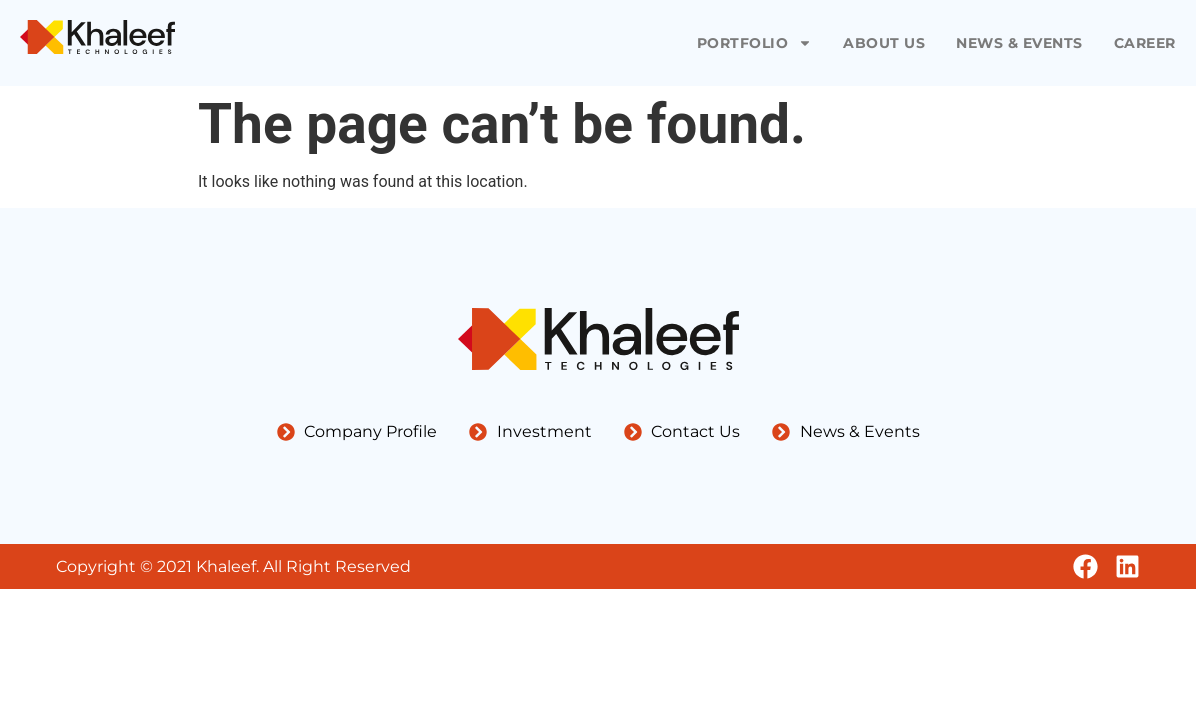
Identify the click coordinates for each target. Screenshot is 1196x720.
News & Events (1019, 43)
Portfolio (755, 43)
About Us (884, 43)
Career (1145, 43)
